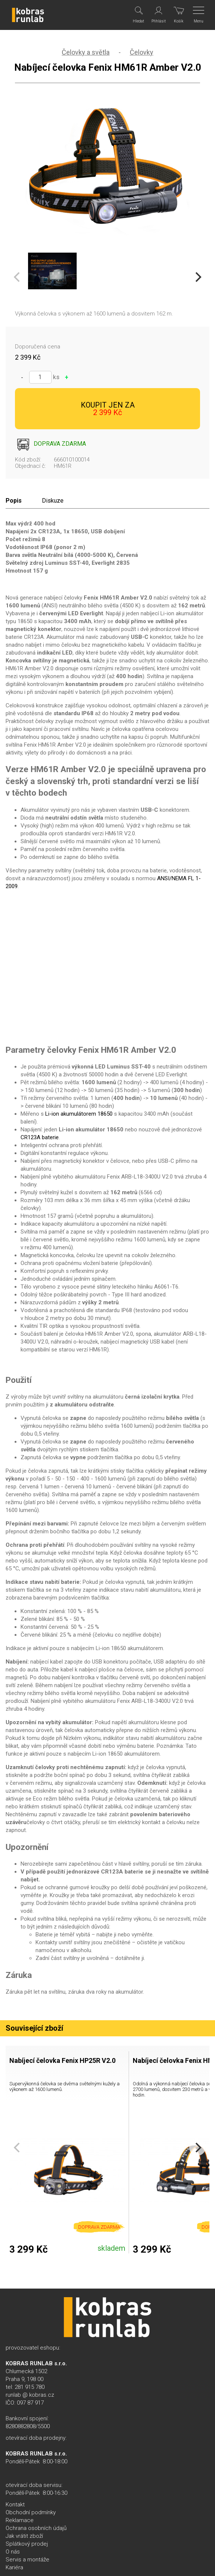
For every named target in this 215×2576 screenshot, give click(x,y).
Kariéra (14, 2567)
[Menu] (199, 15)
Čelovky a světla (86, 52)
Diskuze (53, 500)
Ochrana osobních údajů (36, 2528)
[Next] (197, 277)
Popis (14, 500)
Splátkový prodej (27, 2543)
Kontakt (15, 2504)
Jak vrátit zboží (24, 2536)
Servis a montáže (27, 2559)
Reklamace (20, 2520)
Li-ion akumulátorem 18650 (79, 1113)
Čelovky (141, 52)
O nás (13, 2551)
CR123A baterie (40, 1137)
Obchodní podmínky (31, 2512)
